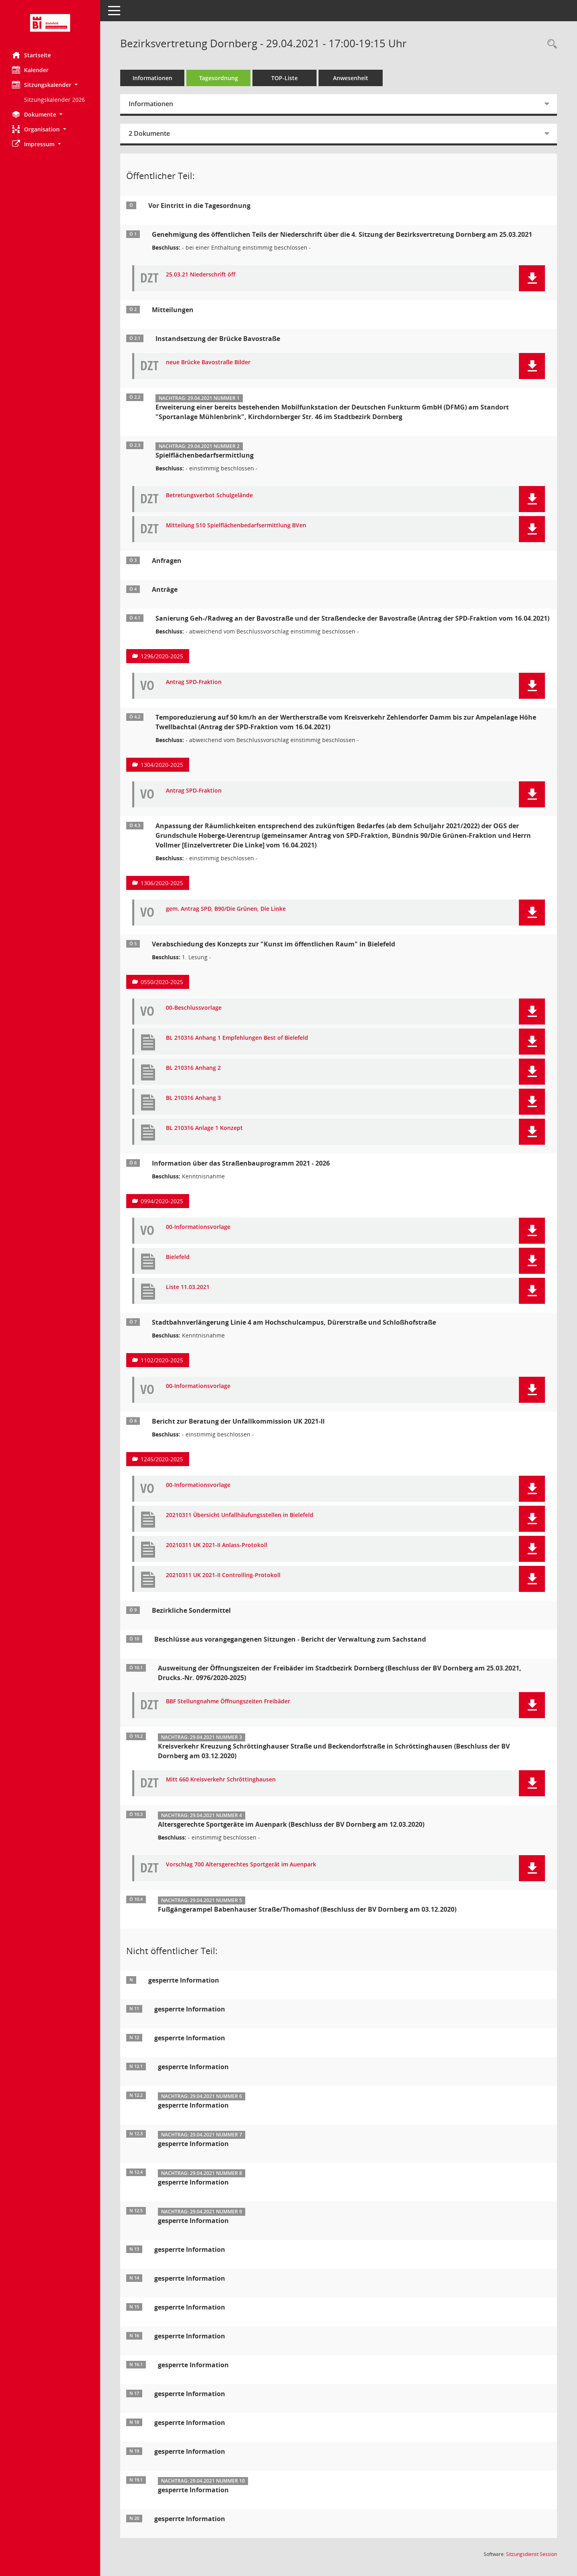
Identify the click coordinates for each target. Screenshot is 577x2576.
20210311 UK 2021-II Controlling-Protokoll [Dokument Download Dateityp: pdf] (223, 1575)
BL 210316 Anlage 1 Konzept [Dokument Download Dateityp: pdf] (204, 1128)
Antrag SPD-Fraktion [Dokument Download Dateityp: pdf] (194, 682)
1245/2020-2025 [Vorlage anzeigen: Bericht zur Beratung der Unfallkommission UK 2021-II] (162, 1459)
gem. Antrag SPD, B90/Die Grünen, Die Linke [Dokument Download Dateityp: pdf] (226, 909)
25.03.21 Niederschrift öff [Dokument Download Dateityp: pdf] (200, 274)
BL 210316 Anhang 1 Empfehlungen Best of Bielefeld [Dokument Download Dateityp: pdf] (237, 1038)
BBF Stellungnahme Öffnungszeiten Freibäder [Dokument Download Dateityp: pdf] (228, 1701)
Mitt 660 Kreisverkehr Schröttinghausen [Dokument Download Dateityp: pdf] (221, 1779)
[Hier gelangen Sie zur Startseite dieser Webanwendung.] (50, 23)
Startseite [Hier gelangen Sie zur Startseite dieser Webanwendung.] (31, 55)
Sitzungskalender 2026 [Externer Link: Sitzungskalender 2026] (54, 99)
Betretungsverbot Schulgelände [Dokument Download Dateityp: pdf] (209, 495)
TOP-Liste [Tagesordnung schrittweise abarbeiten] (284, 78)
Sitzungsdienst (531, 2554)
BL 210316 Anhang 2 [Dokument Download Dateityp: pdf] (193, 1068)
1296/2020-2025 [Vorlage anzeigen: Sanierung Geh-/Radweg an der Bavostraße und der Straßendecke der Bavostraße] (162, 656)
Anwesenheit (350, 78)
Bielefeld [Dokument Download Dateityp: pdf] (178, 1257)
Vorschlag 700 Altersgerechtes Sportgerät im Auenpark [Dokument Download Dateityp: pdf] (241, 1864)
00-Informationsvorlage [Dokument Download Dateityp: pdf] (198, 1227)
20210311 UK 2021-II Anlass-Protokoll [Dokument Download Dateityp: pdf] (216, 1545)
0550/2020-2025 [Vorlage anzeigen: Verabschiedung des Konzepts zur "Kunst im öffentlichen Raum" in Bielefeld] (162, 982)
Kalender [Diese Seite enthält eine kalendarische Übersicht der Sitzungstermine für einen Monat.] (30, 70)
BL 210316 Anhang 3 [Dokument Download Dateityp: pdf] (193, 1098)
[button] (50, 84)
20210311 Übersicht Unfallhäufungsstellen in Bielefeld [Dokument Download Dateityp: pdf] (239, 1515)
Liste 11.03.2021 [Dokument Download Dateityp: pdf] (188, 1287)
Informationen (152, 78)
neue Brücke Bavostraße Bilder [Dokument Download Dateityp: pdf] (208, 362)
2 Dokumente (149, 133)
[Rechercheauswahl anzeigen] (550, 44)
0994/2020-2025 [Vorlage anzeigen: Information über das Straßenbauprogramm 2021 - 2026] (162, 1201)
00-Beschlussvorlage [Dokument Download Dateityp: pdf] (194, 1008)
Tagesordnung (218, 78)
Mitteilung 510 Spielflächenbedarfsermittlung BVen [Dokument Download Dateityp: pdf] (236, 525)
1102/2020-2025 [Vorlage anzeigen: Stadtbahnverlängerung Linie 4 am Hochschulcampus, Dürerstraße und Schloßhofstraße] (162, 1360)
